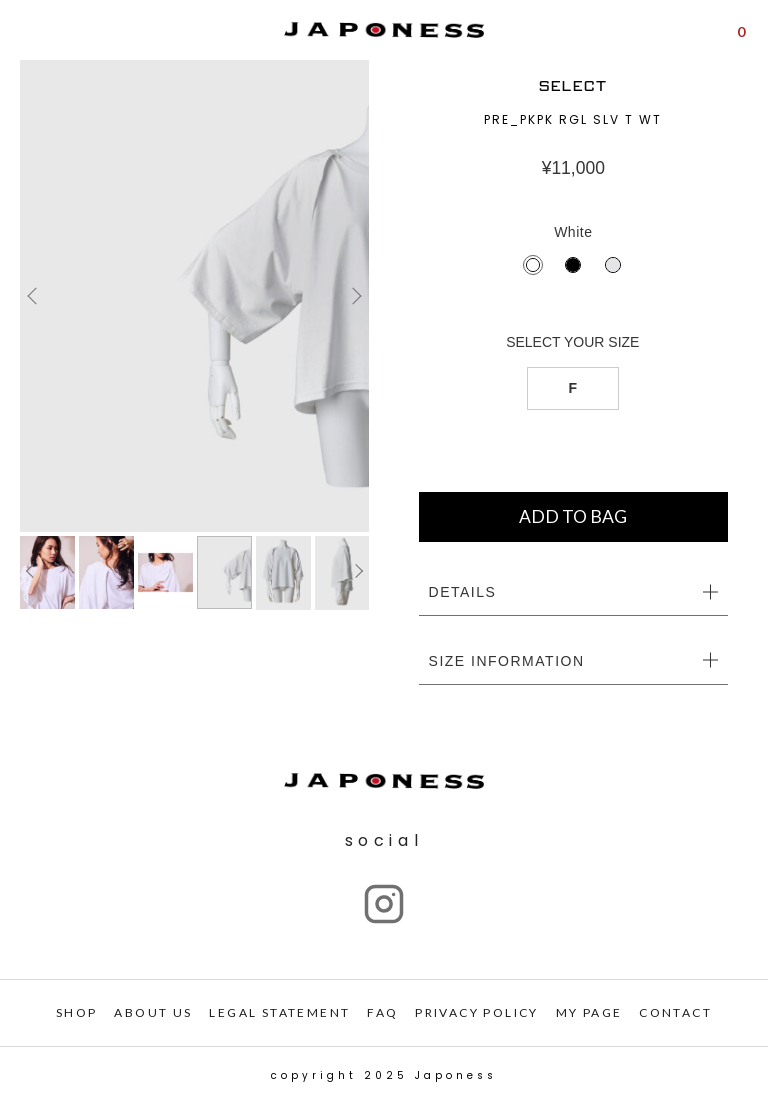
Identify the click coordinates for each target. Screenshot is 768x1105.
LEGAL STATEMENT (279, 1012)
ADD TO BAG (573, 516)
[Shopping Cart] (741, 30)
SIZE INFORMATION (507, 661)
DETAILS (463, 592)
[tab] (573, 593)
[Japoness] (384, 30)
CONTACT (675, 1012)
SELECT (573, 86)
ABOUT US (153, 1012)
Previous (35, 296)
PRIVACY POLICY (477, 1012)
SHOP (77, 1012)
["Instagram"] (384, 904)
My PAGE (589, 1012)
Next (354, 296)
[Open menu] (28, 30)
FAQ (382, 1012)
